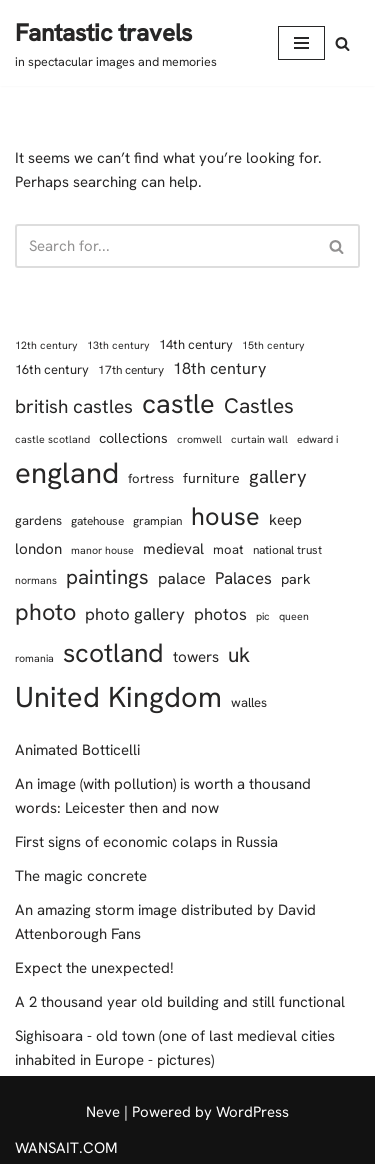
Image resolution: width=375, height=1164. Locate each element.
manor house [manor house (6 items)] (102, 550)
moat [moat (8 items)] (228, 549)
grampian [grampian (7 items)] (157, 521)
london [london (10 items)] (38, 549)
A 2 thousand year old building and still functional (180, 1002)
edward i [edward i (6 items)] (317, 439)
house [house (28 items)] (225, 516)
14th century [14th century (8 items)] (196, 344)
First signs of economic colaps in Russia (146, 842)
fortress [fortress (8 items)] (151, 478)
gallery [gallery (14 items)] (278, 476)
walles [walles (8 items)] (249, 702)
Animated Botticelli (77, 750)
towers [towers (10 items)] (196, 657)
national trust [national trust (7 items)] (287, 550)
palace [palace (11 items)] (182, 578)
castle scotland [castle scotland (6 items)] (52, 439)
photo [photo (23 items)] (45, 612)
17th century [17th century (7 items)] (131, 370)
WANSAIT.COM (66, 1148)
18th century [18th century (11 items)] (219, 368)
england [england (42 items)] (67, 473)
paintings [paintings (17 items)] (107, 577)
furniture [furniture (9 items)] (211, 478)
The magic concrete (81, 876)
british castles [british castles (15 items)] (74, 406)
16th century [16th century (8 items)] (52, 369)
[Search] (342, 43)
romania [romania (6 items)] (34, 658)
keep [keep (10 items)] (285, 520)
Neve (103, 1112)
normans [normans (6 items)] (36, 580)
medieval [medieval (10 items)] (173, 549)
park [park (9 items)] (296, 579)
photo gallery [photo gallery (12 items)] (135, 614)
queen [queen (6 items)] (294, 616)
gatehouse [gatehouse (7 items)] (97, 521)
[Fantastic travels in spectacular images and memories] (116, 43)
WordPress (252, 1112)
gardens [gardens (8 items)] (38, 520)
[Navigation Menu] (301, 43)
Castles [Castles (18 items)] (259, 405)
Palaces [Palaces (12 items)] (243, 578)
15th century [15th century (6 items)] (273, 345)
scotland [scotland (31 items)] (113, 653)
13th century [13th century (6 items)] (118, 345)
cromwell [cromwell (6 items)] (199, 439)
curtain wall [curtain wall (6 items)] (259, 439)
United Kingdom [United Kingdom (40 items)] (118, 697)
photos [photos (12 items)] (220, 614)
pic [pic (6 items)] (263, 616)
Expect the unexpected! (94, 968)
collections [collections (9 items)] (133, 438)
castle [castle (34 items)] (178, 403)
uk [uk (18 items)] (239, 654)
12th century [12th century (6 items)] (46, 345)
